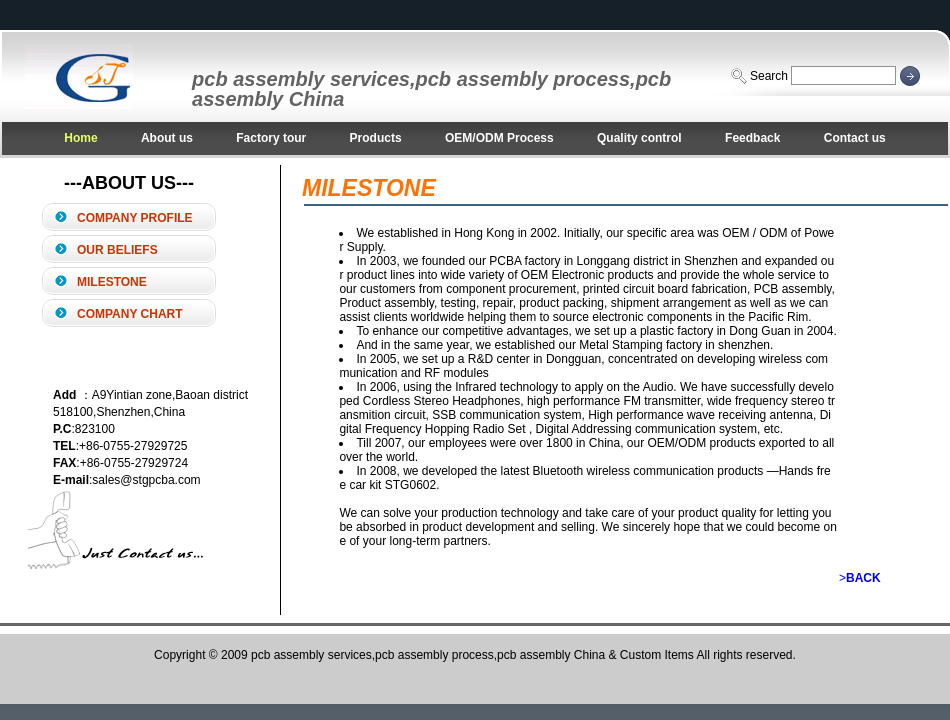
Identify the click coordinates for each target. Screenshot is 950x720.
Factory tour (271, 138)
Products (376, 138)
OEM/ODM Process (499, 138)
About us (167, 138)
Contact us (855, 138)
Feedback (752, 138)
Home (80, 138)
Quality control (639, 138)
